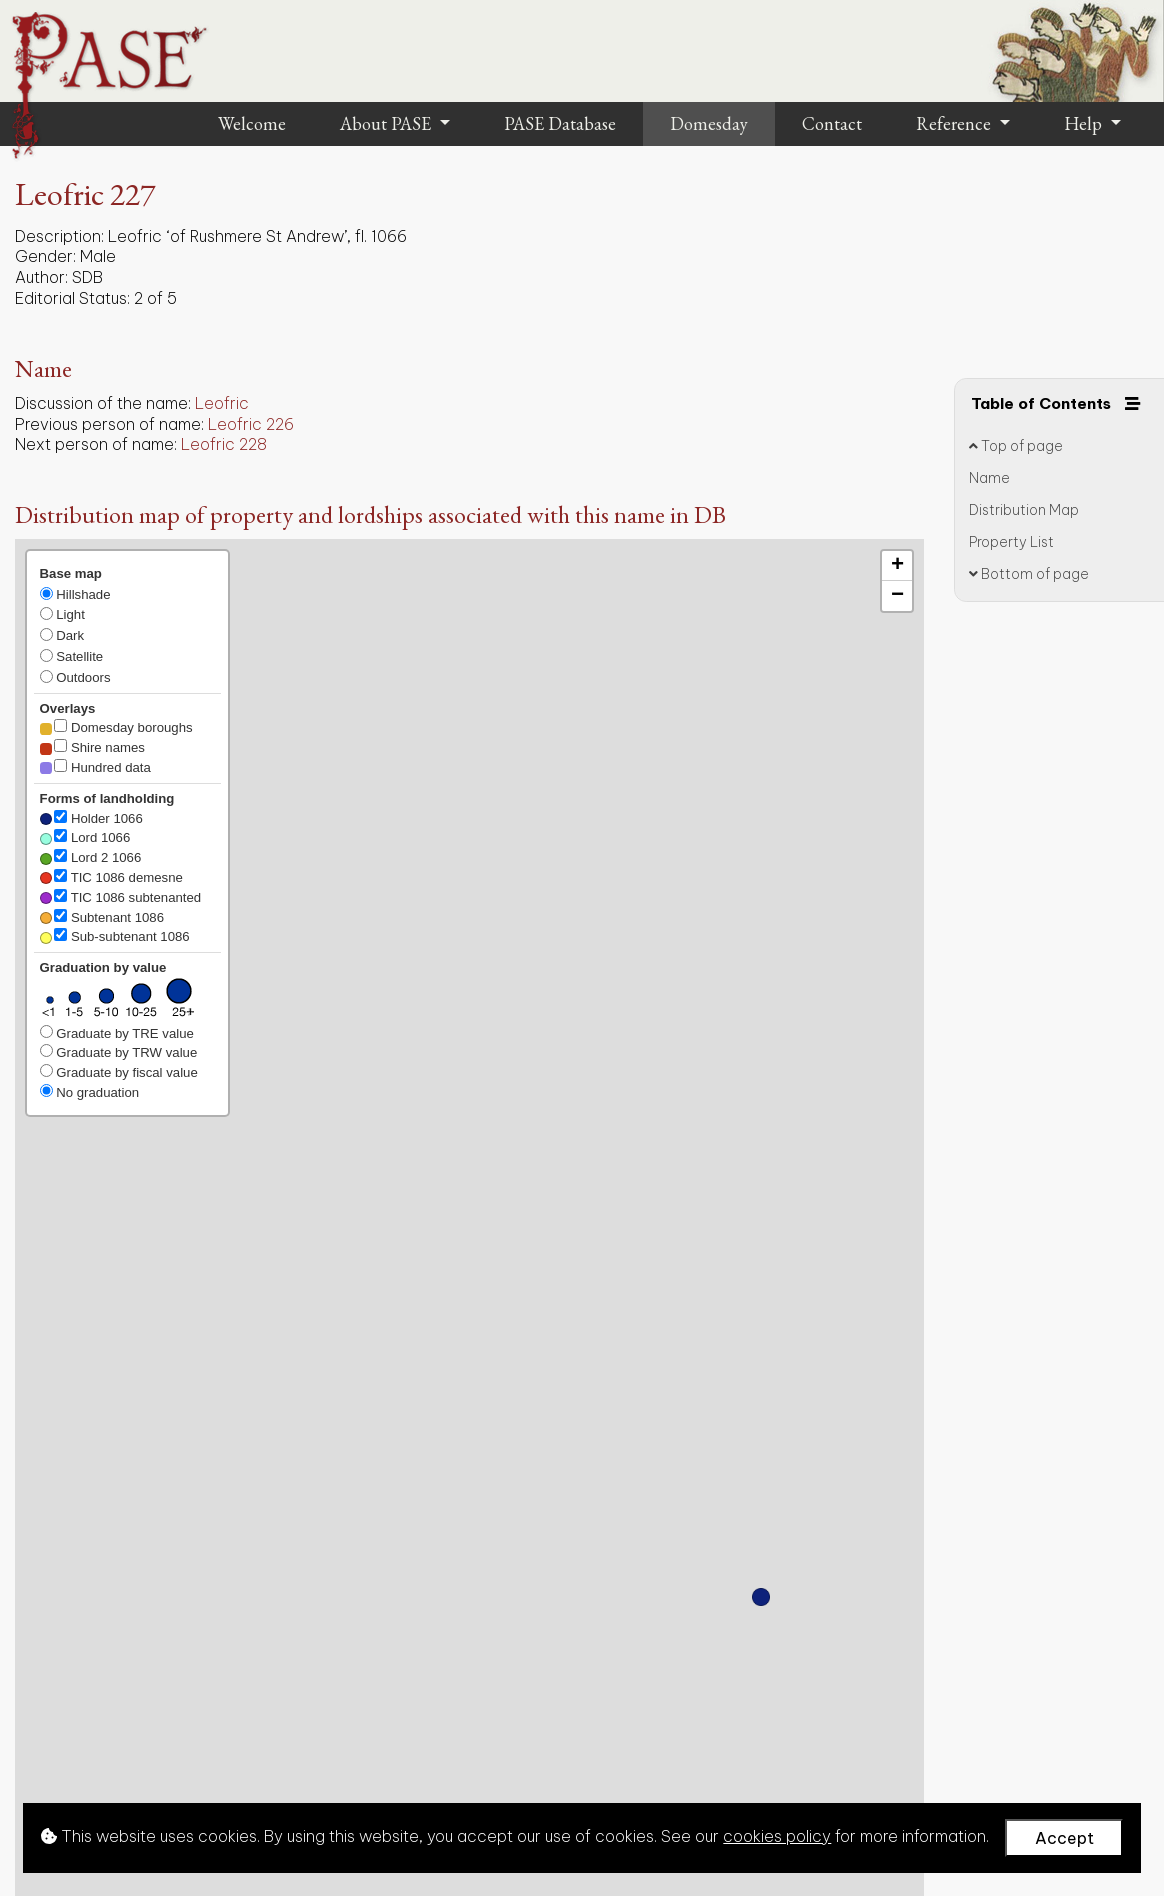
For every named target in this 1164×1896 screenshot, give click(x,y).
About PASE (387, 123)
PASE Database (560, 123)
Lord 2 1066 (91, 857)
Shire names (92, 747)
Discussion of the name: (103, 403)
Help (1085, 123)
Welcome (252, 123)
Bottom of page (1029, 574)
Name (989, 478)
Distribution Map (1024, 510)
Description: (59, 236)
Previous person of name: (109, 424)
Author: (41, 277)
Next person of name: (96, 444)
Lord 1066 (85, 837)
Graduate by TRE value (117, 1033)
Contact (832, 123)
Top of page (1016, 446)
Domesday (709, 123)
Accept (1064, 1838)
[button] (761, 1597)
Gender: (45, 256)
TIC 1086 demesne (111, 877)
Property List (1011, 542)
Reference (955, 123)
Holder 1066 (91, 818)
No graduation (90, 1092)
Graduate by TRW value (119, 1052)
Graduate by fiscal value (119, 1072)
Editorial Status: (72, 298)
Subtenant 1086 (102, 917)
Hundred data (95, 767)
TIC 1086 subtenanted (121, 897)
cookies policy (777, 1836)
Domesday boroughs (116, 727)
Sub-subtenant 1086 (115, 936)
